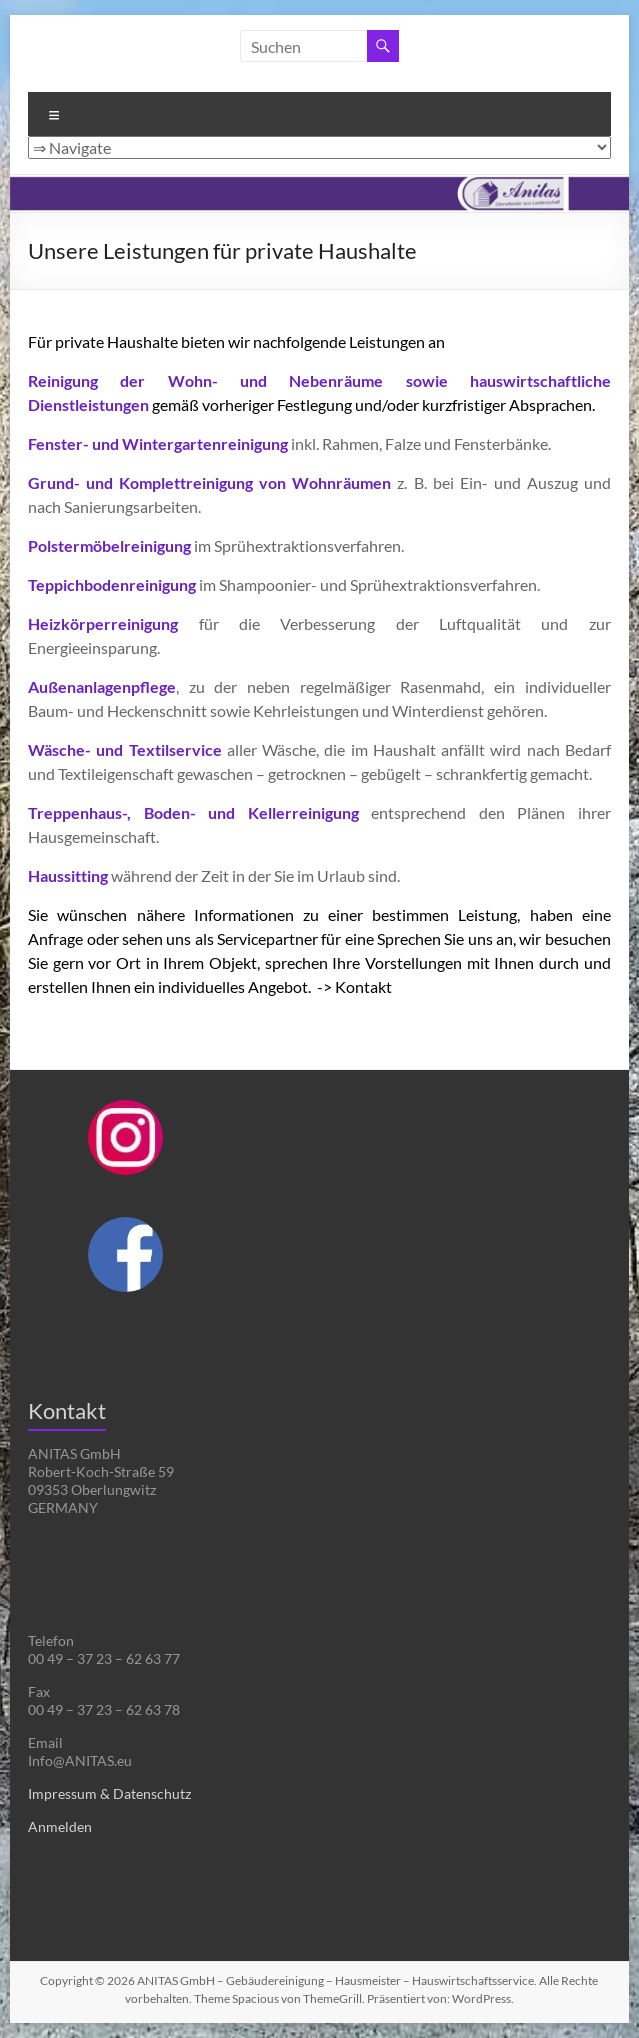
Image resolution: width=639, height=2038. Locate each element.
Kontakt (363, 986)
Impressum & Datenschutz (109, 1793)
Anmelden (60, 1826)
